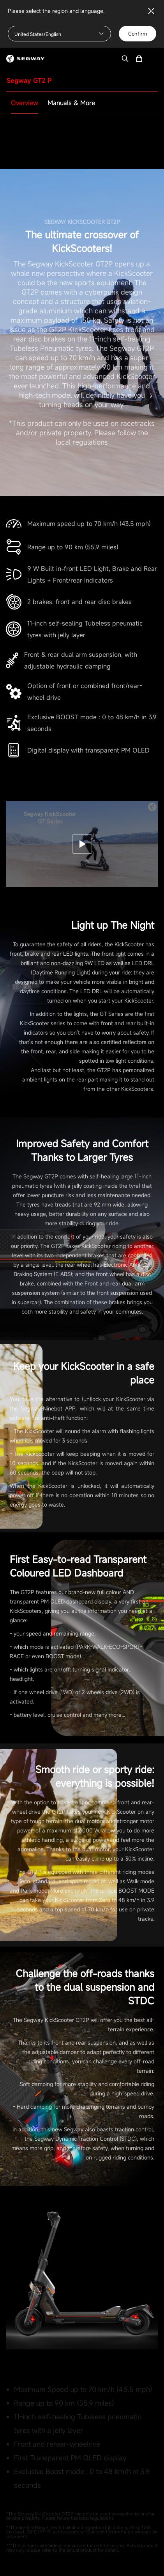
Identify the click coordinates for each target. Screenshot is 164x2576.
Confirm (137, 33)
